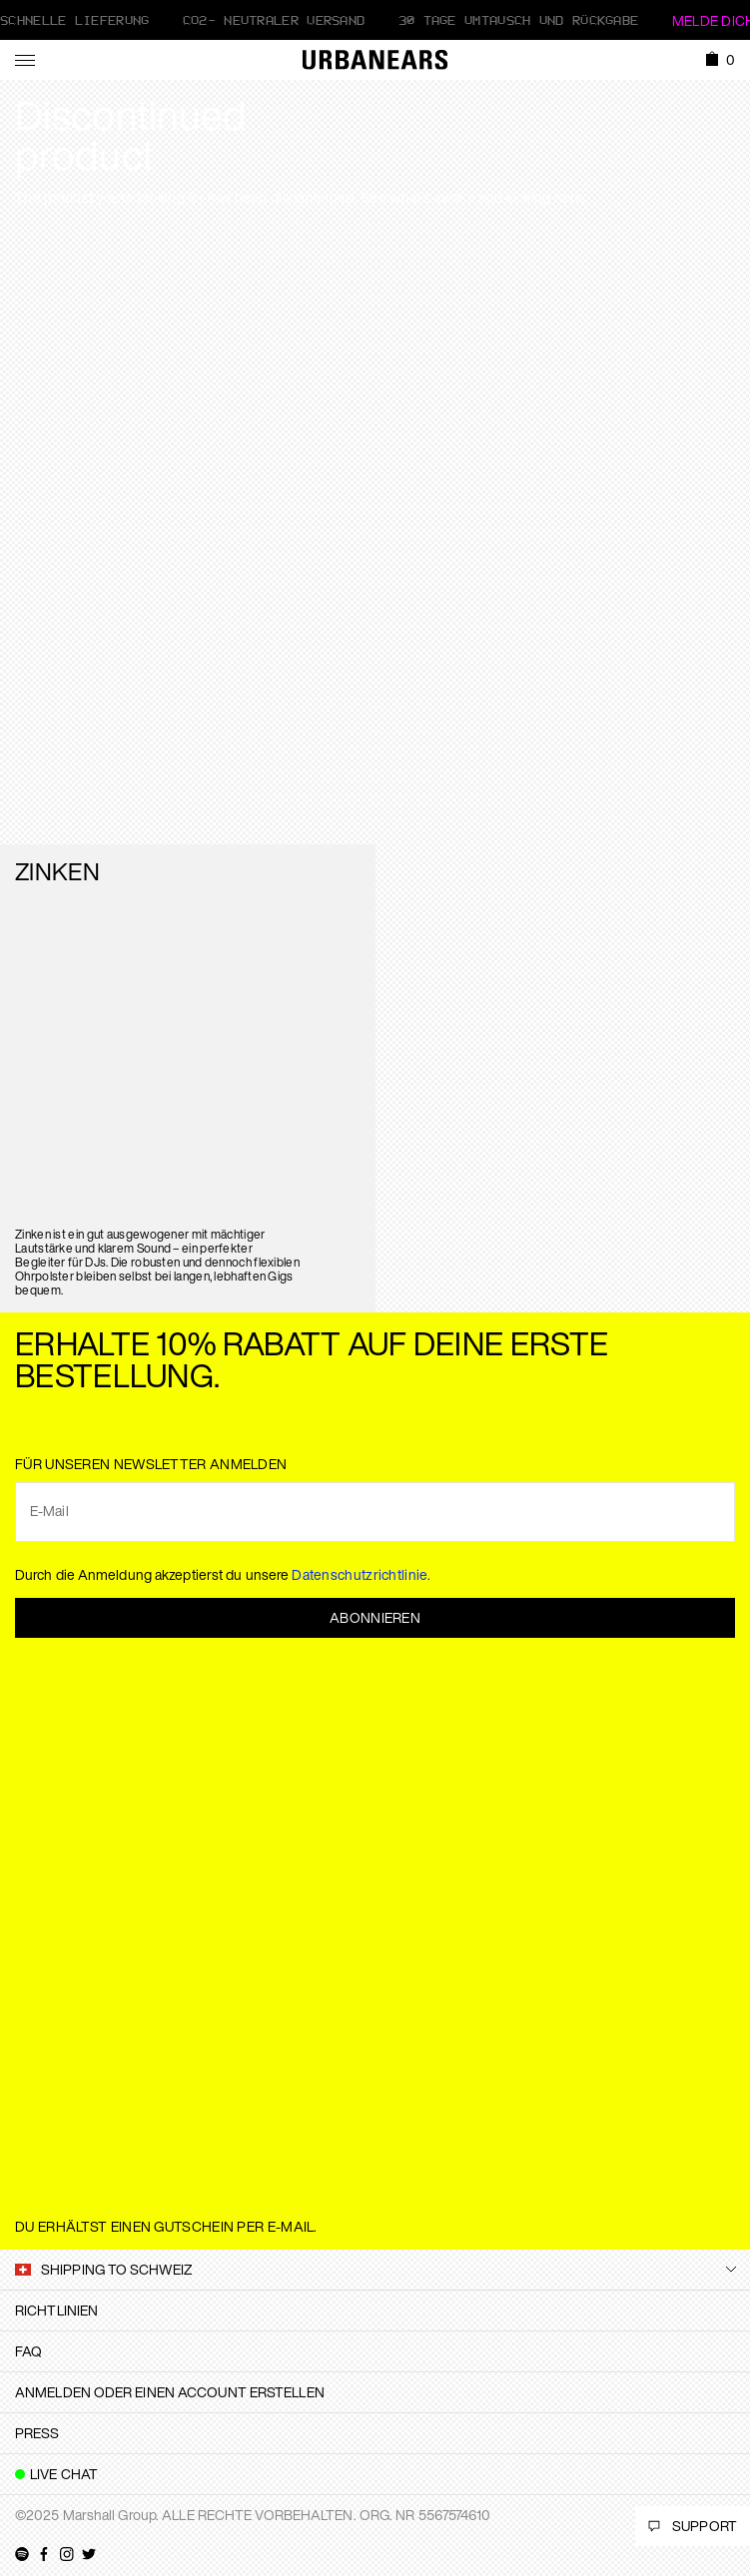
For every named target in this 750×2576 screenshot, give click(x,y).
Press (37, 2432)
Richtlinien (56, 2310)
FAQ (28, 2350)
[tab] (375, 2310)
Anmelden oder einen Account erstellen (170, 2391)
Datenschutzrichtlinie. (361, 1574)
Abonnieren (375, 1617)
